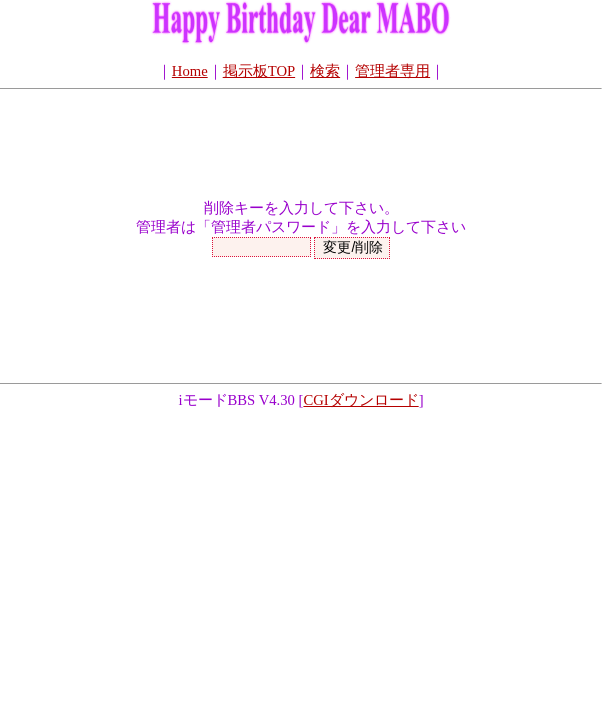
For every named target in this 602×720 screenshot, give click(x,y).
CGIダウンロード (360, 400)
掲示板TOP (259, 71)
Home (190, 71)
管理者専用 (392, 71)
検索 (325, 71)
